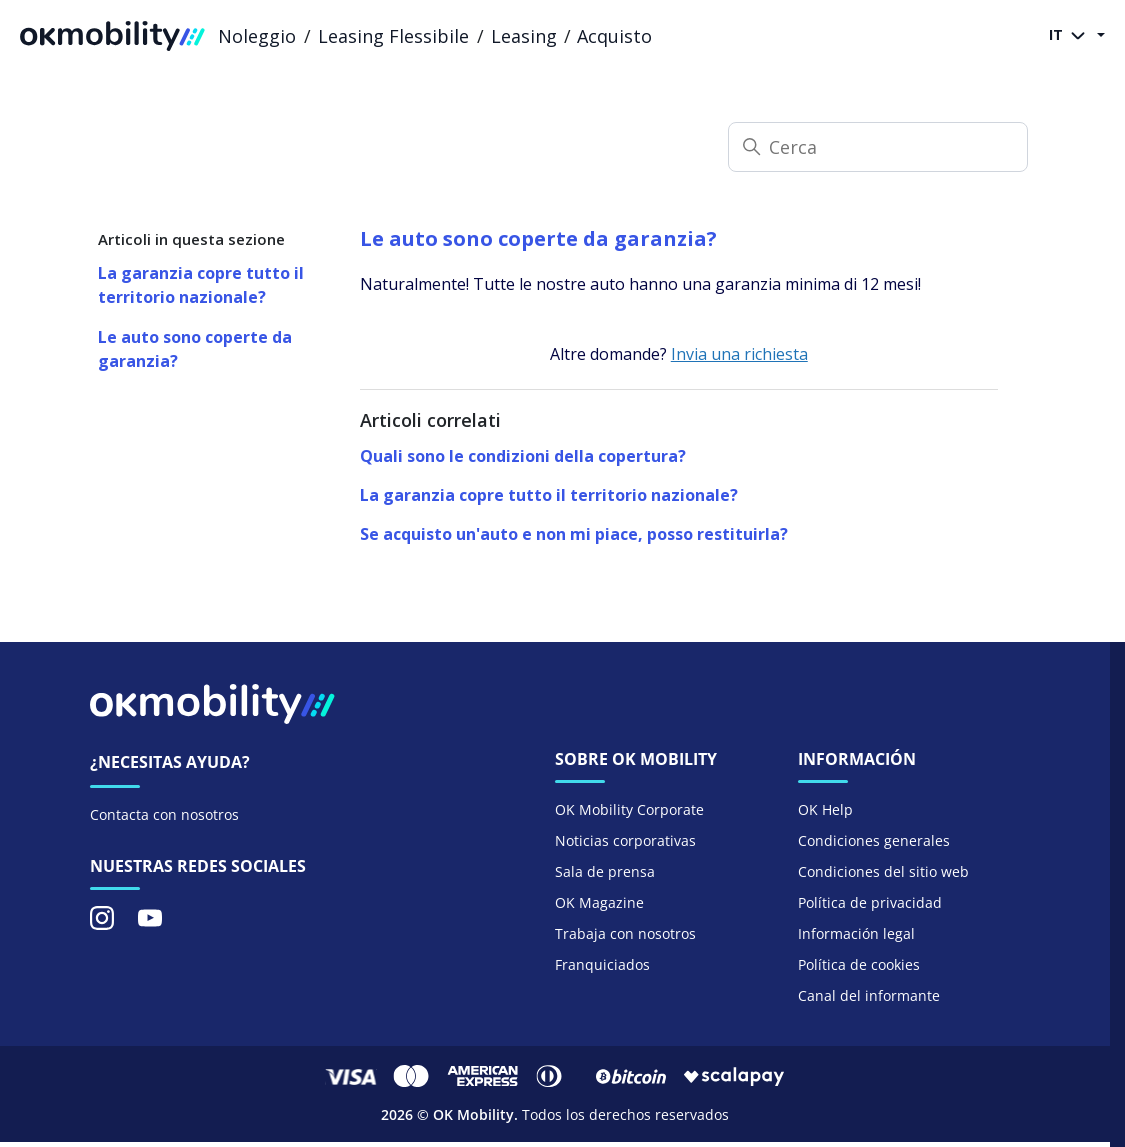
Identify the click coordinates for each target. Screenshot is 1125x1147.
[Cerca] (878, 147)
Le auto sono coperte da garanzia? (195, 349)
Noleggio (257, 36)
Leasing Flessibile (393, 36)
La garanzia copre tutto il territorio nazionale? (201, 285)
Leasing (524, 36)
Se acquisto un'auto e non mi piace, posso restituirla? (574, 534)
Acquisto (614, 36)
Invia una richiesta (739, 354)
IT (1071, 36)
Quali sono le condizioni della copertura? (523, 456)
